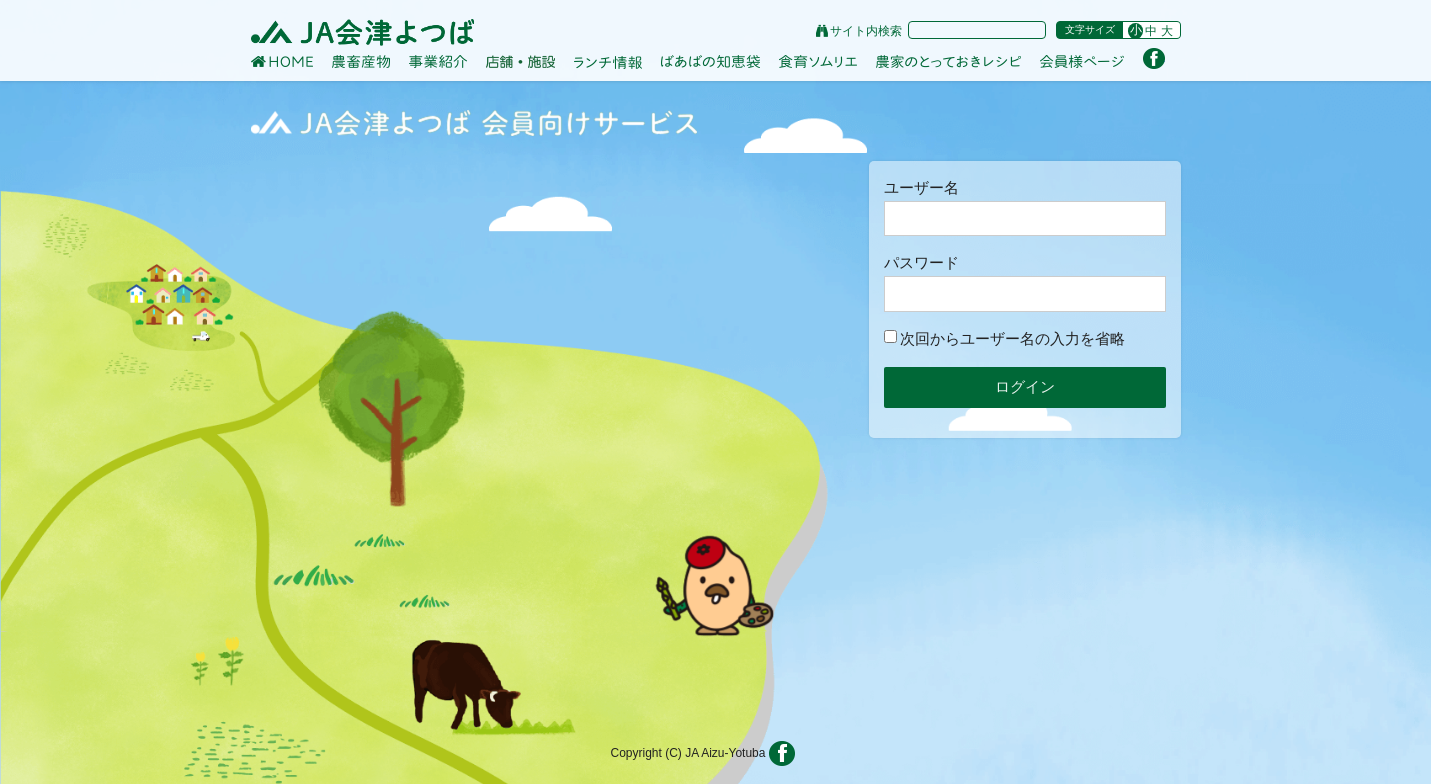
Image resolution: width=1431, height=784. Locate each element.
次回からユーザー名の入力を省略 (1004, 338)
